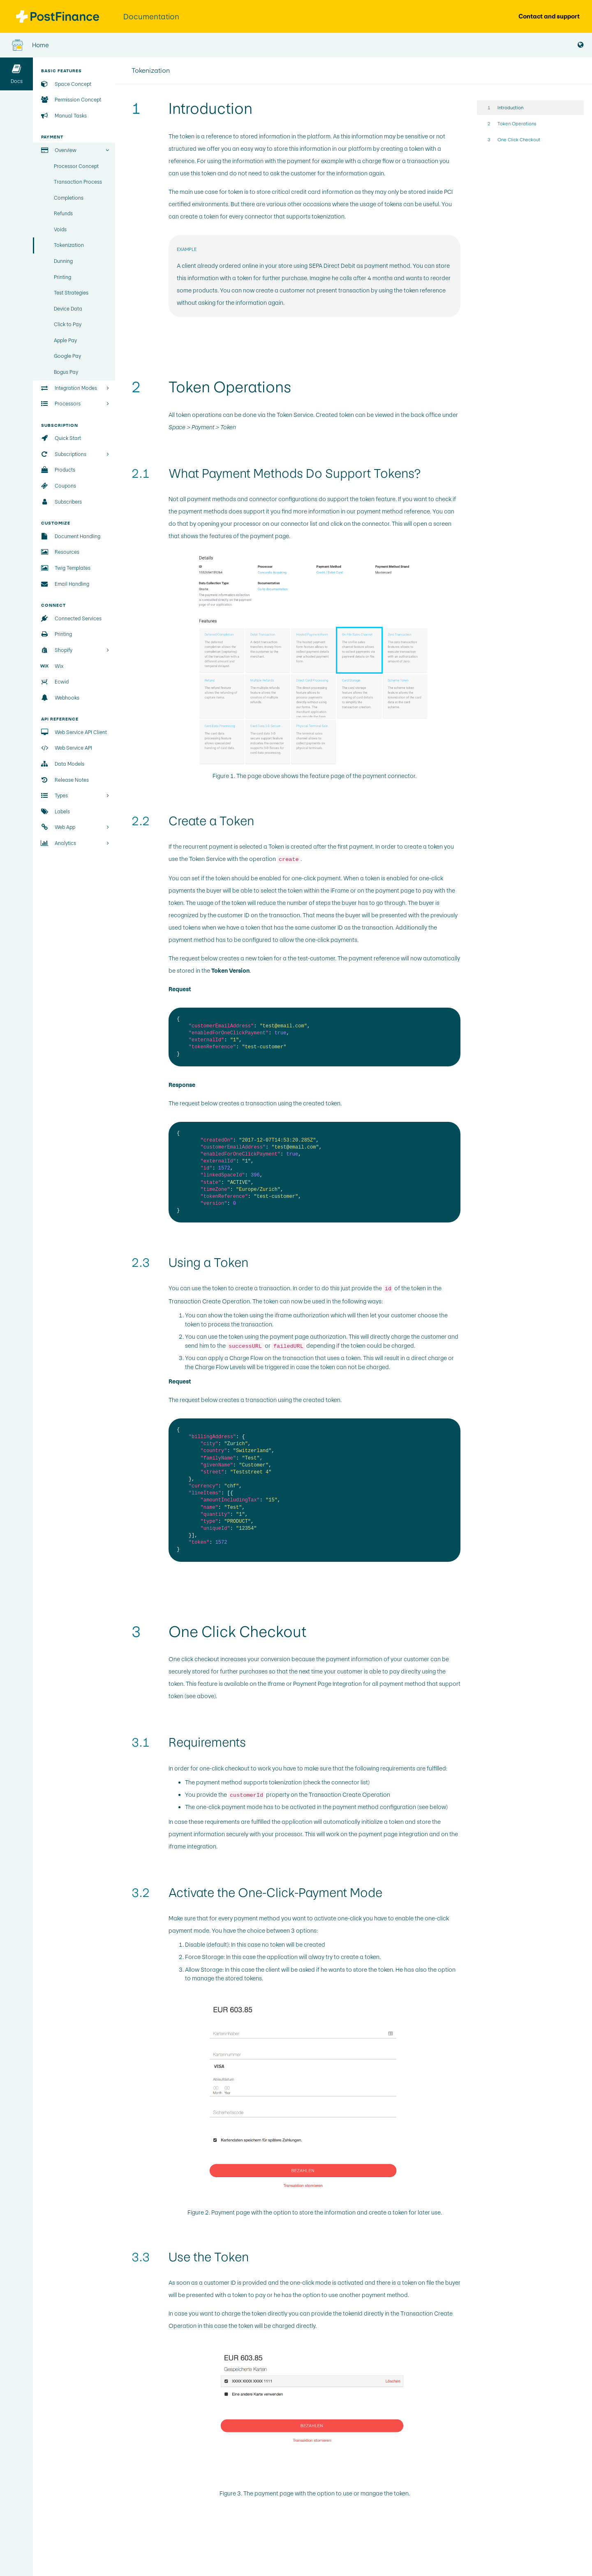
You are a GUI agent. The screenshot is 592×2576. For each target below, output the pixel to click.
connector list (299, 523)
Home (29, 45)
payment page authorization (308, 1336)
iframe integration (192, 1846)
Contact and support (549, 16)
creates (229, 1400)
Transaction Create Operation (209, 1301)
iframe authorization (302, 1315)
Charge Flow (246, 1358)
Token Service (295, 415)
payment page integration (393, 1834)
